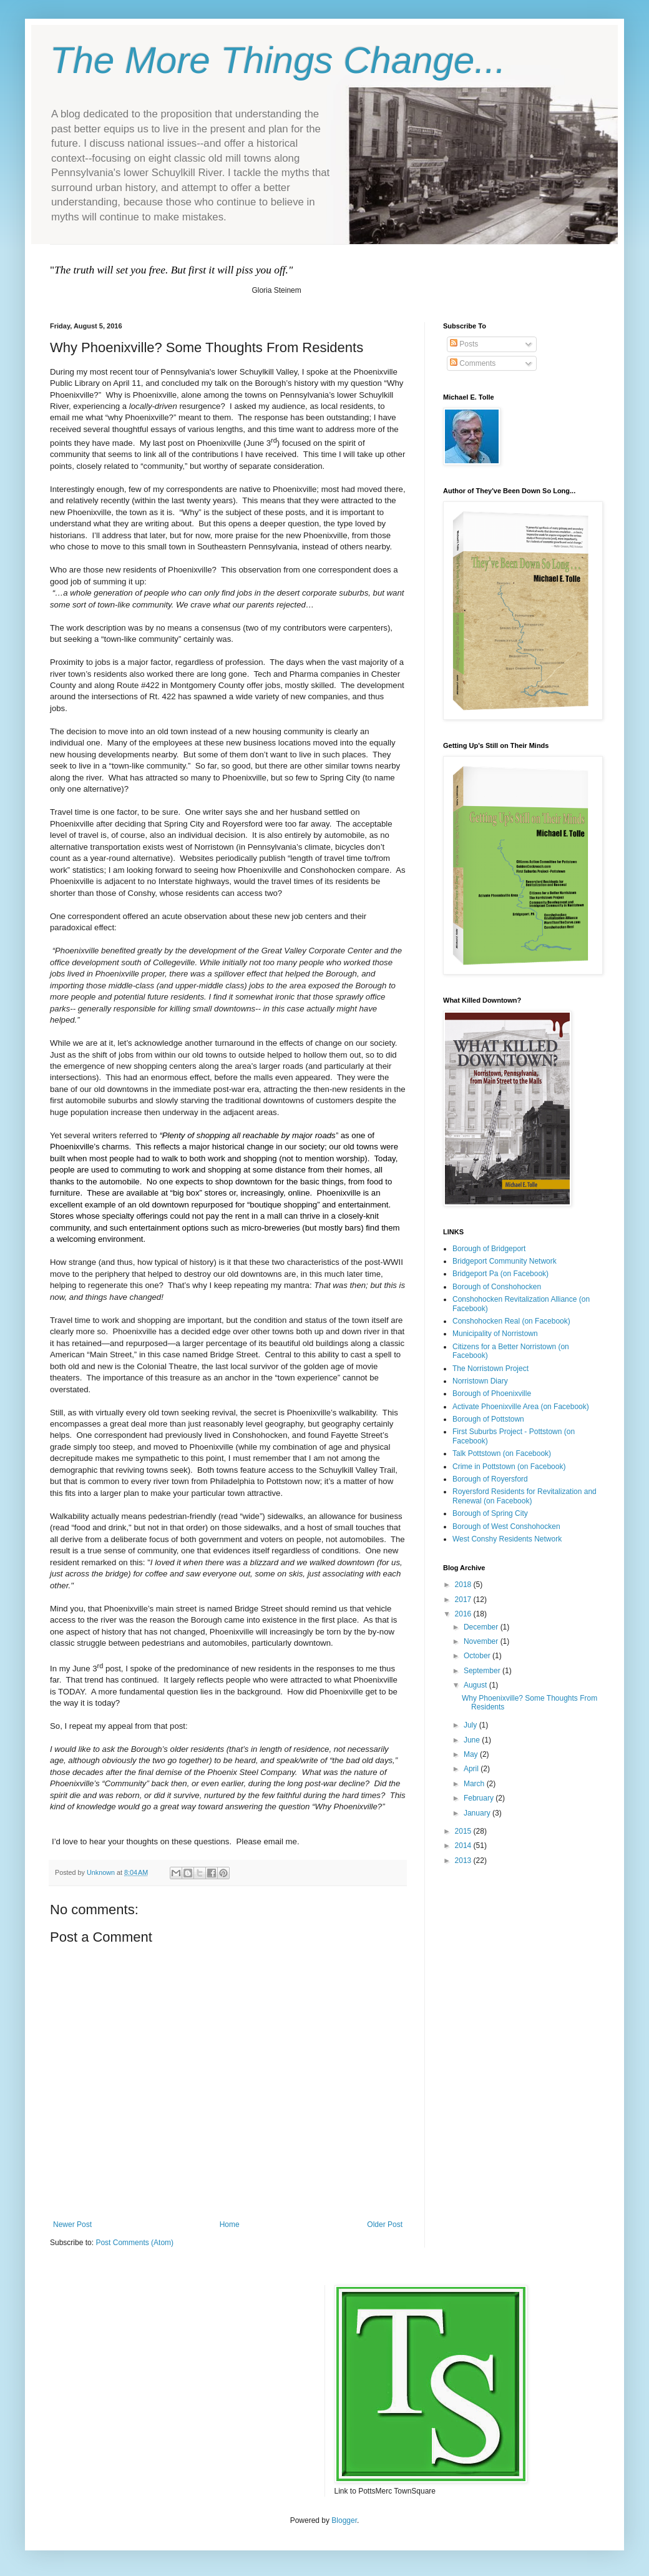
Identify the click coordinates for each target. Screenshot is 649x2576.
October (478, 1655)
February (479, 1798)
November (482, 1641)
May (472, 1754)
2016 (464, 1614)
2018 (464, 1584)
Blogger (344, 2520)
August (476, 1685)
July (471, 1725)
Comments (472, 363)
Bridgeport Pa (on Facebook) (500, 1273)
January (478, 1813)
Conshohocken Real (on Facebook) (511, 1321)
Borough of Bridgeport (488, 1248)
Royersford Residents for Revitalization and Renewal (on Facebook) (524, 1496)
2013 (464, 1860)
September (483, 1670)
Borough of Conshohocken (496, 1286)
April (472, 1768)
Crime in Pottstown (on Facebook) (508, 1466)
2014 (464, 1845)
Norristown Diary (480, 1381)
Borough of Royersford (490, 1479)
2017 (464, 1599)
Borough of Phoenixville (491, 1393)
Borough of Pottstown (488, 1419)
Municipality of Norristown (495, 1333)
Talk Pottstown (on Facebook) (501, 1453)
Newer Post (72, 2224)
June (473, 1740)
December (482, 1627)
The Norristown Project (490, 1368)
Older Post (385, 2224)
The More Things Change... (277, 60)
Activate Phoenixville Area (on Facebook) (520, 1406)
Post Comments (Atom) (134, 2242)
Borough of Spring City (490, 1513)
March (475, 1783)
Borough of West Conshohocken (506, 1526)
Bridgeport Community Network (504, 1261)
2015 (464, 1831)
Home (230, 2224)
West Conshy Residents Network (507, 1539)
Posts (464, 344)
